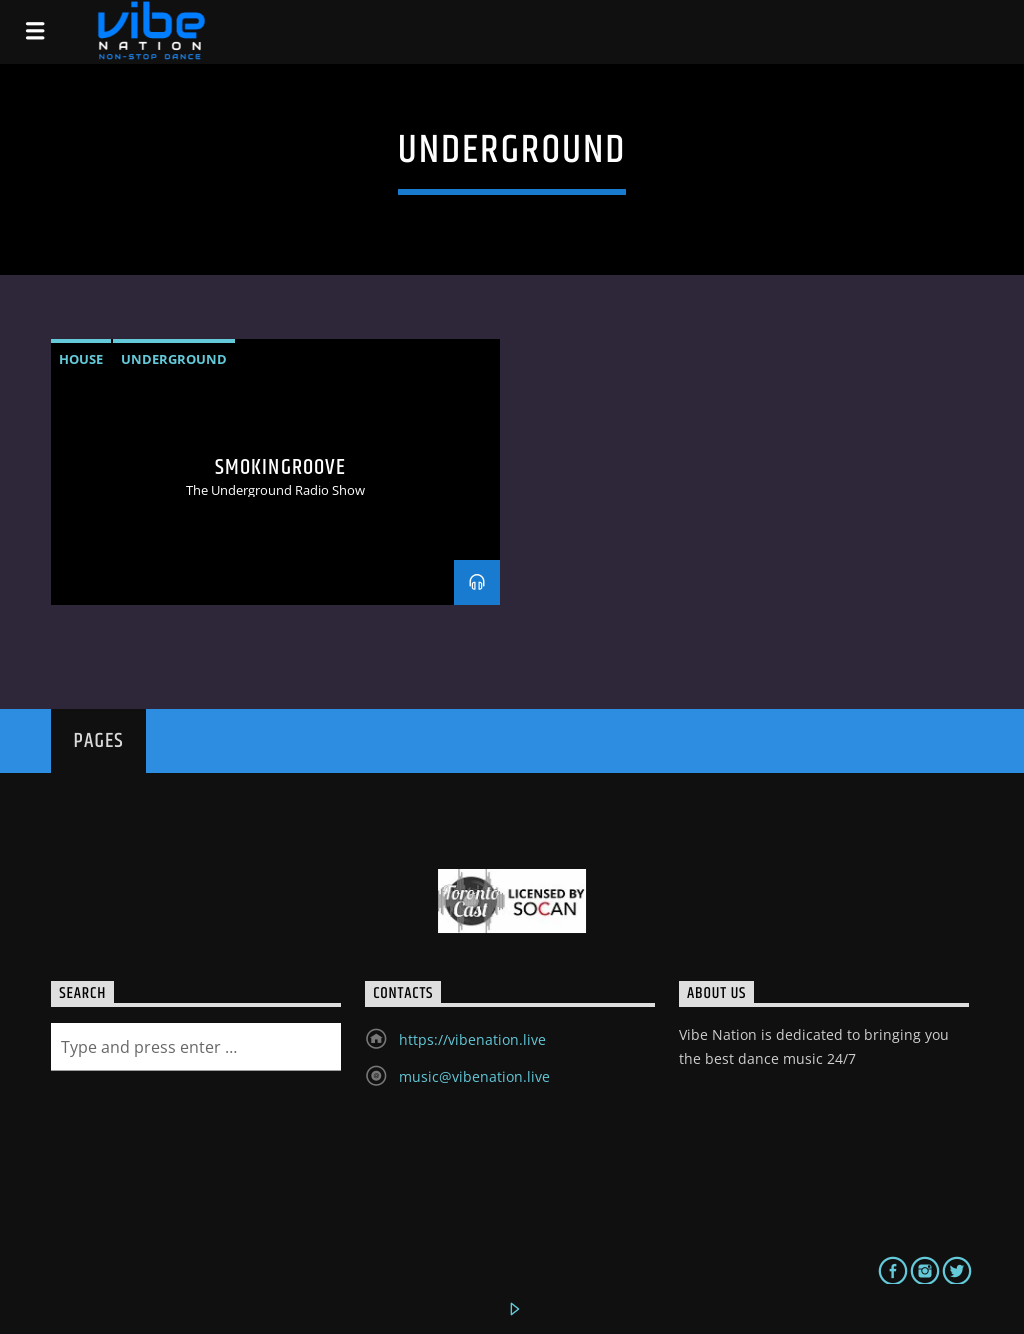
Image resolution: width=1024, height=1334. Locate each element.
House (81, 359)
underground (174, 359)
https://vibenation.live (472, 1039)
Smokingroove (280, 467)
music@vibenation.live (474, 1076)
